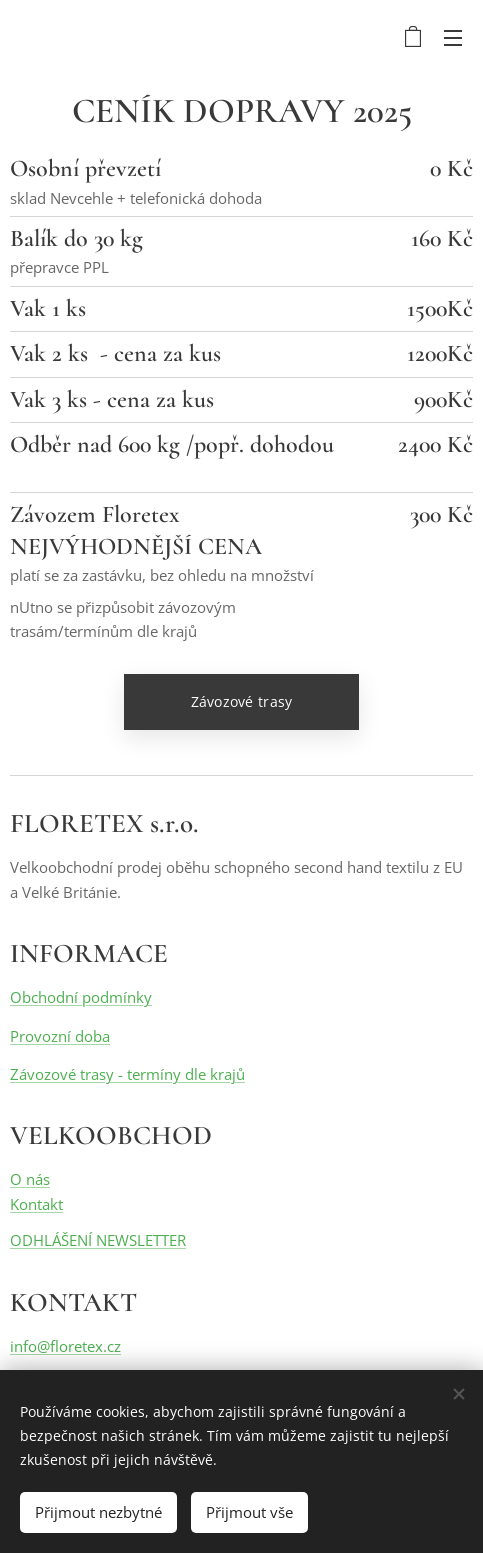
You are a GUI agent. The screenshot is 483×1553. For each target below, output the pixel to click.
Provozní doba (60, 1036)
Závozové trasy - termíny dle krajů (127, 1074)
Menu (453, 38)
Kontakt (36, 1204)
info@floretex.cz (65, 1346)
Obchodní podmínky (81, 997)
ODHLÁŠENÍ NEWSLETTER (98, 1240)
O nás (30, 1180)
